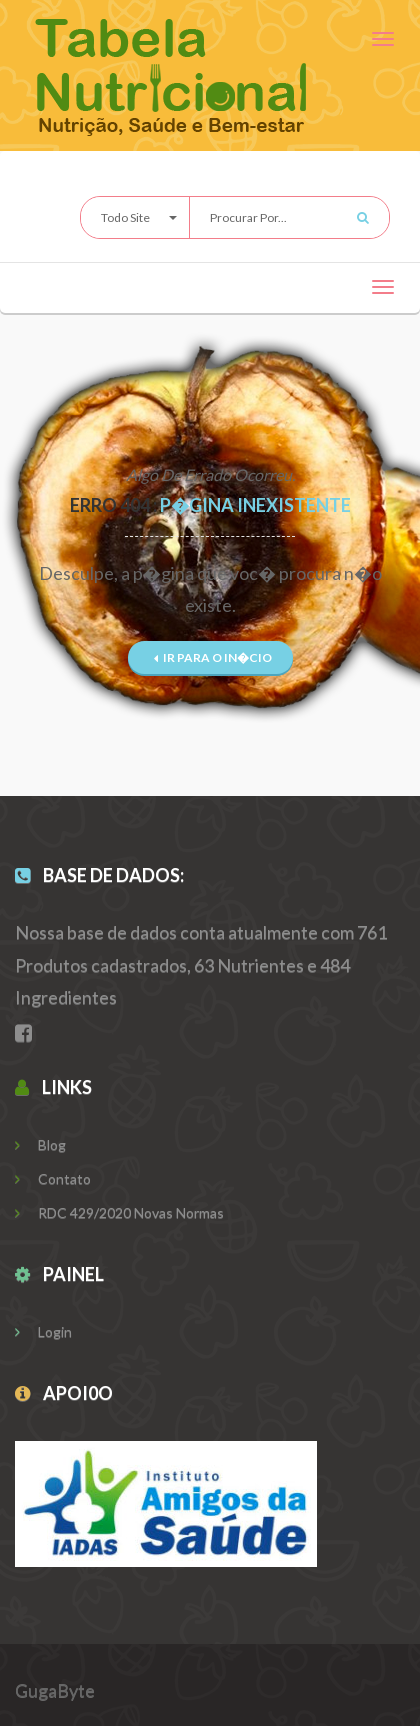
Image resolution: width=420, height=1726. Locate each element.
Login (43, 1331)
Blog (40, 1144)
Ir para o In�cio (213, 657)
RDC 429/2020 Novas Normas (119, 1212)
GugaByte (55, 1690)
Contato (53, 1178)
